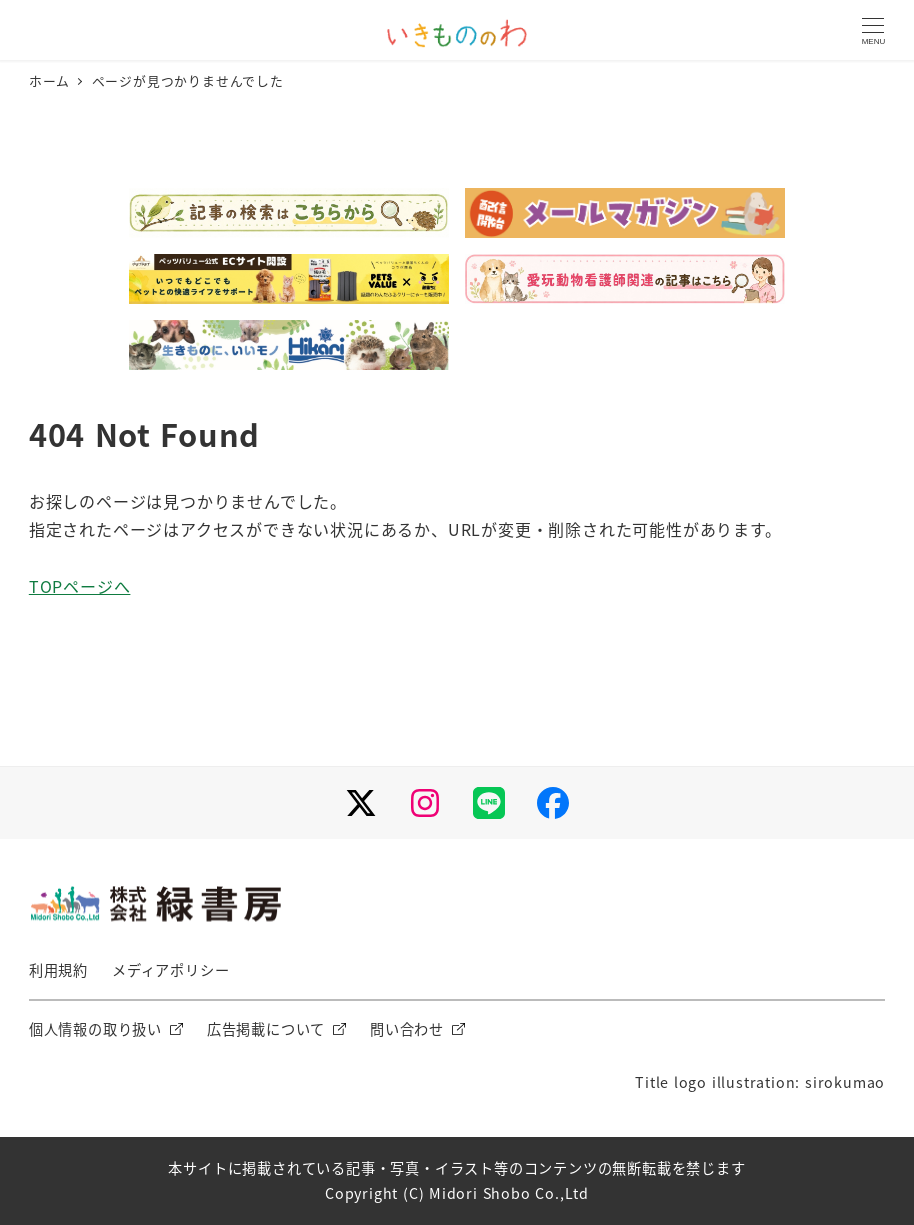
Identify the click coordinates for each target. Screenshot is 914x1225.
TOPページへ (80, 586)
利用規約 (58, 970)
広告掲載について (266, 1029)
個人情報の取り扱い (95, 1029)
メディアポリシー (170, 970)
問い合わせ (407, 1029)
